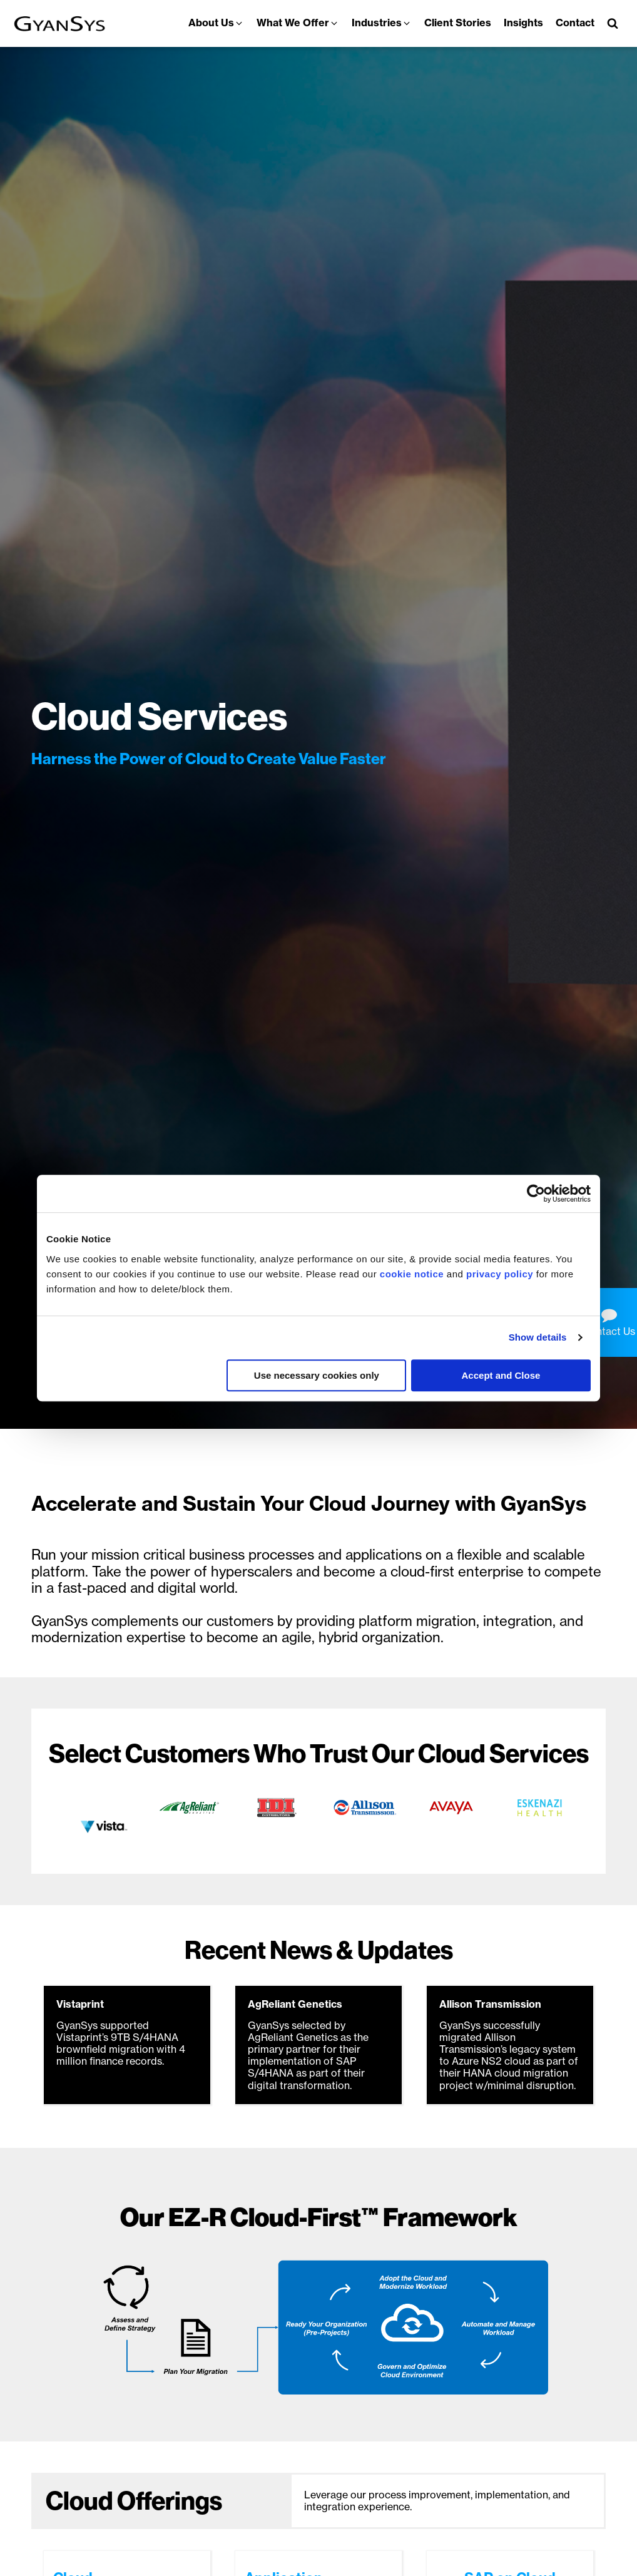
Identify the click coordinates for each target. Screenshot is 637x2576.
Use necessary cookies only (316, 1375)
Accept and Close (501, 1375)
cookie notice (412, 1274)
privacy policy (499, 1274)
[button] (216, 23)
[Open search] (612, 23)
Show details (538, 1337)
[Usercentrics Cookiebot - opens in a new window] (536, 1193)
